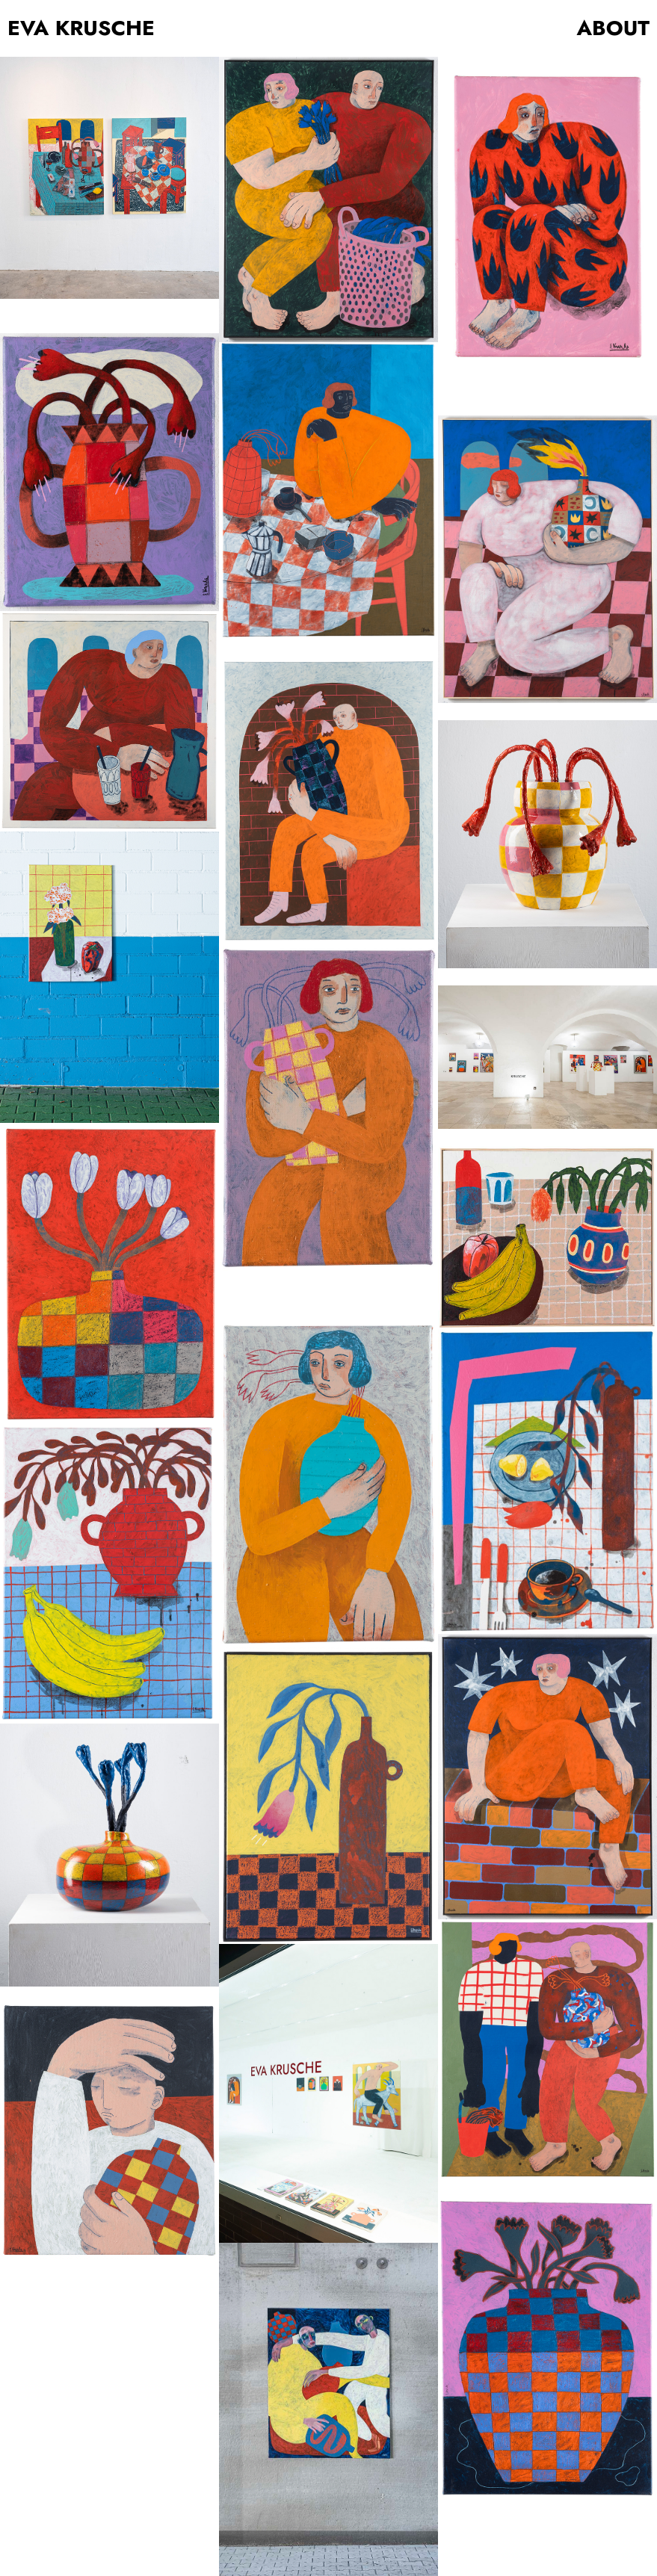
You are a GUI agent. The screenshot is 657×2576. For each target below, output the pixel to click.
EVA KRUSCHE (81, 28)
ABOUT (613, 28)
